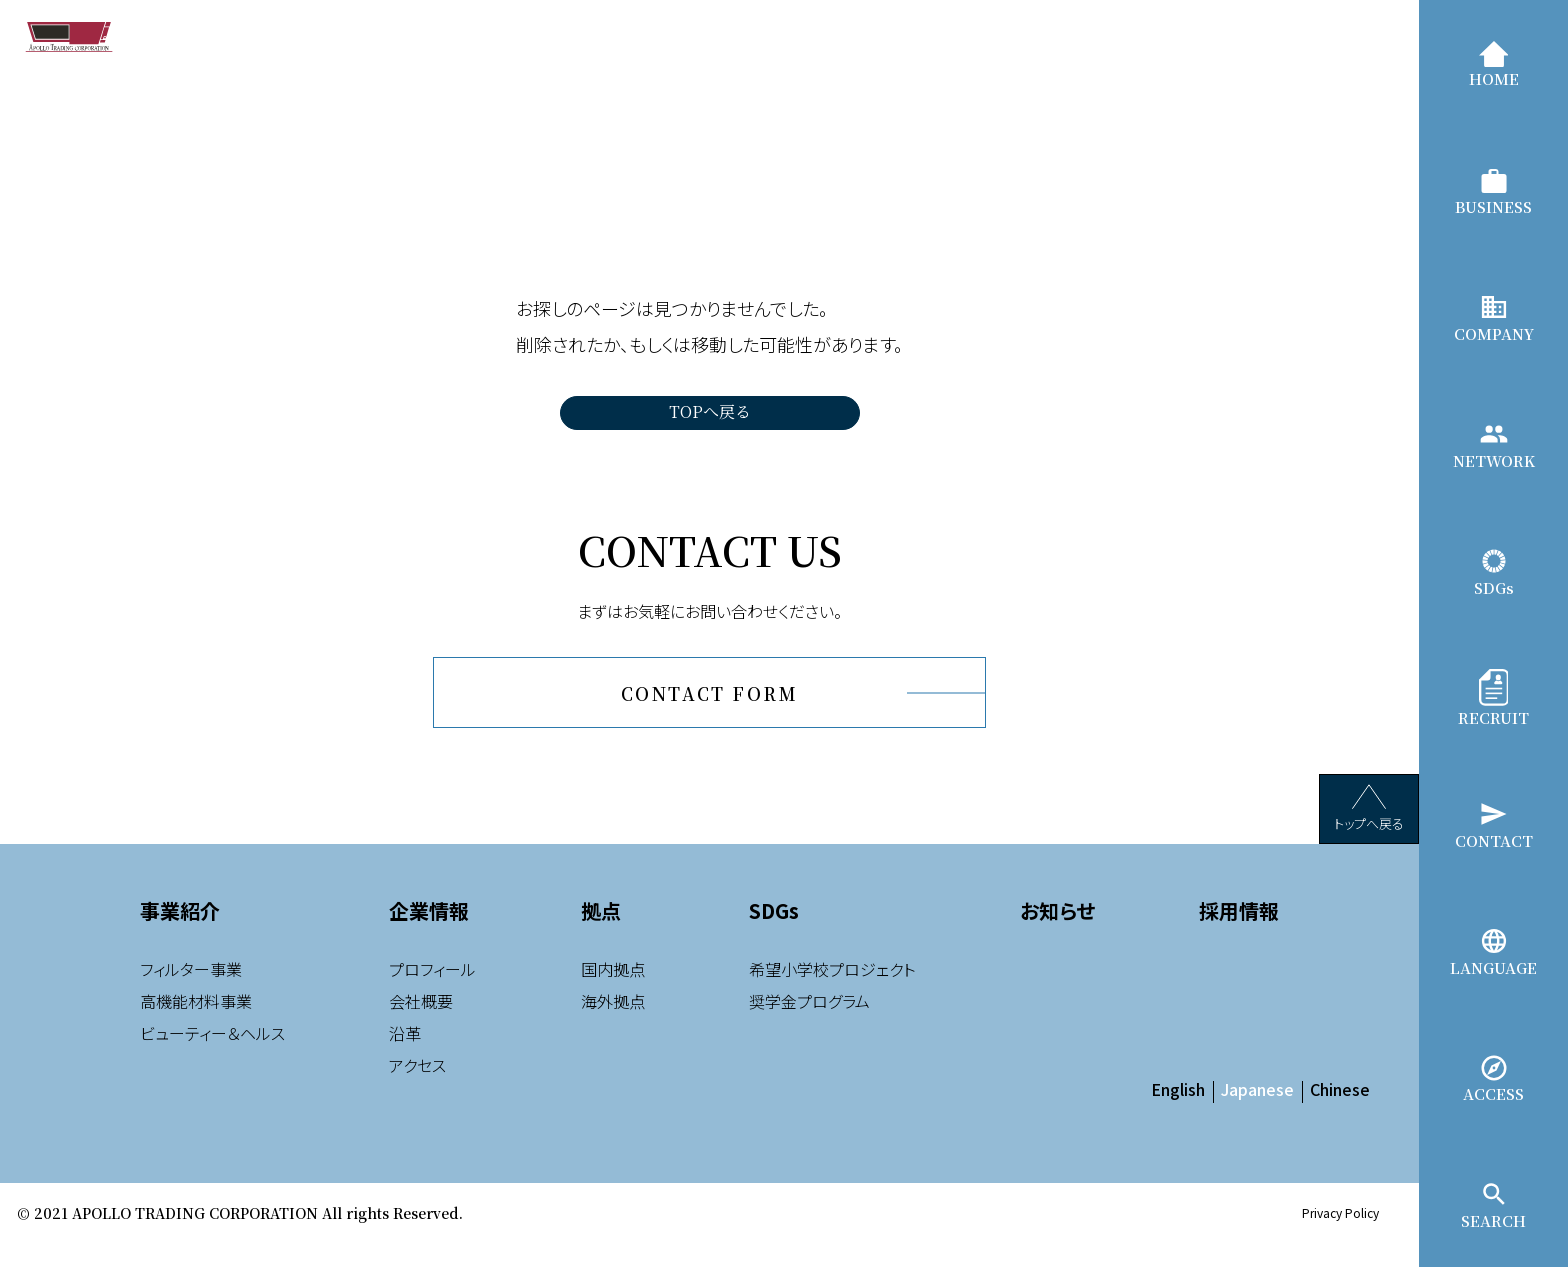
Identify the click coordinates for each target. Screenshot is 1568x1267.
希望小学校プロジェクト (832, 995)
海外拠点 (613, 1027)
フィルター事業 (191, 995)
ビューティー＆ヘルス (212, 1059)
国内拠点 (613, 995)
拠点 (601, 936)
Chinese (1340, 1115)
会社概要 (421, 1027)
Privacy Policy (1340, 1238)
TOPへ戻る (710, 411)
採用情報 (1239, 936)
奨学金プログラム (809, 1027)
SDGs (774, 936)
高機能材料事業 (196, 1027)
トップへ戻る (1369, 834)
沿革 (405, 1059)
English (1178, 1115)
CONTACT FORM (709, 706)
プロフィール (432, 995)
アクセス (417, 1091)
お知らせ (1057, 936)
